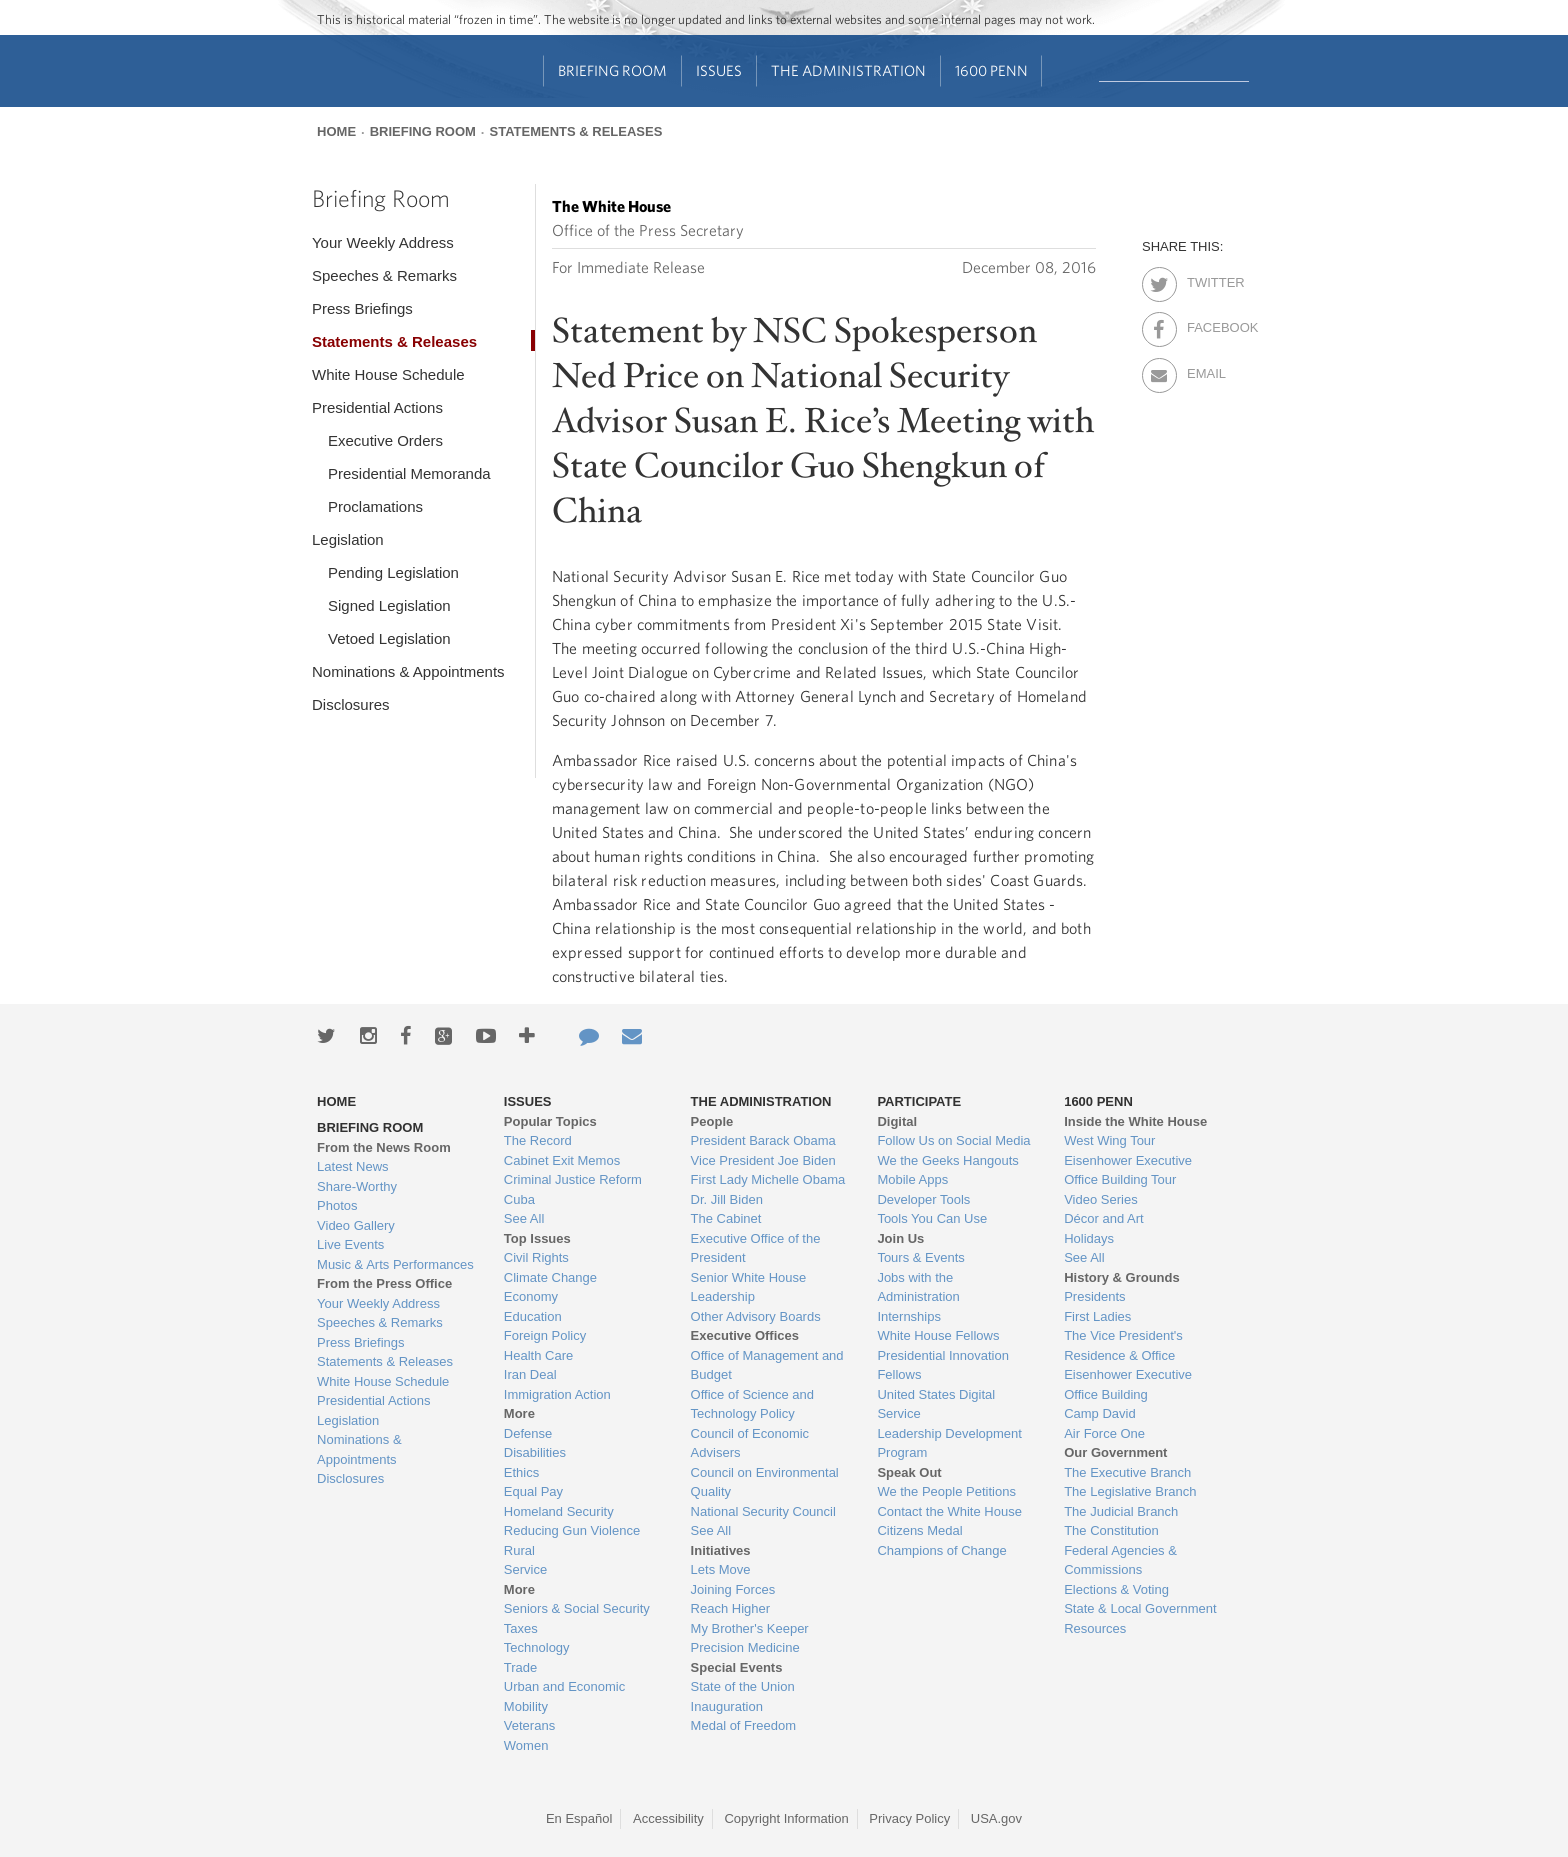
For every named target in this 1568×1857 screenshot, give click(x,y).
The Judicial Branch (1121, 1511)
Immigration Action (557, 1394)
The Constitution (1111, 1530)
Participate (919, 1101)
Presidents (1094, 1296)
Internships (909, 1316)
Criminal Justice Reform (573, 1179)
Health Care (538, 1355)
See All (524, 1218)
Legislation (348, 539)
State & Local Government (1140, 1608)
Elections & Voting (1116, 1589)
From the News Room (384, 1147)
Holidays (1089, 1238)
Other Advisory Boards (756, 1316)
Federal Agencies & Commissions (1120, 1560)
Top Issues (537, 1238)
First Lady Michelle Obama (768, 1179)
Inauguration (727, 1706)
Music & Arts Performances (395, 1264)
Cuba (519, 1199)
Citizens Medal (919, 1530)
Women (526, 1745)
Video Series (1100, 1199)
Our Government (1115, 1452)
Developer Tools (923, 1199)
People (712, 1121)
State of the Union (743, 1686)
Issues (719, 70)
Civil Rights (536, 1257)
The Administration (848, 70)
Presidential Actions (377, 407)
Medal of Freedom (744, 1725)
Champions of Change (941, 1550)
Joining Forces (733, 1589)
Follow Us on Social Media (953, 1140)
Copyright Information (786, 1818)
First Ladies (1097, 1316)
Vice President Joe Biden (763, 1160)
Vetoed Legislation (389, 638)
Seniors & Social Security (577, 1608)
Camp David (1100, 1413)
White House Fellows (938, 1335)
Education (533, 1316)
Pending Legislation (393, 572)
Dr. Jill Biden (727, 1199)
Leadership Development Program (949, 1443)
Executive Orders (385, 440)
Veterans (529, 1725)
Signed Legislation (389, 605)
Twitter (1204, 279)
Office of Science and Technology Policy (752, 1404)
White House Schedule (388, 374)
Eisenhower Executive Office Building (1128, 1384)
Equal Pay (533, 1491)
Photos (337, 1205)
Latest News (353, 1166)
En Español (579, 1818)
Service (525, 1569)
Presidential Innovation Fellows (943, 1365)
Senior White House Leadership (749, 1287)
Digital (897, 1121)
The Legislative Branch (1130, 1491)
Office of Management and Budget (767, 1365)
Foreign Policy (545, 1335)
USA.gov (996, 1818)
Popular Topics (550, 1121)
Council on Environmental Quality (765, 1482)
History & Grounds (1122, 1277)
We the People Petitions (946, 1491)
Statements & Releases (575, 131)
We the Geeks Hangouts (947, 1160)
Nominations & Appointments (408, 671)
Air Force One (1104, 1433)
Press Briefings (362, 308)
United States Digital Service (936, 1404)
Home (336, 131)
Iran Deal (530, 1374)
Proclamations (375, 506)
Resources (1095, 1628)
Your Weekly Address (383, 242)
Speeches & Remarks (384, 275)
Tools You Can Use (932, 1218)
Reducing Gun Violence (572, 1530)
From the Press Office (384, 1283)
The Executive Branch (1127, 1472)
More (519, 1413)
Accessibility (668, 1818)
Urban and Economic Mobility (564, 1696)
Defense (528, 1433)
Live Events (350, 1244)
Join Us (900, 1238)
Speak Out (909, 1472)
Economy (531, 1296)
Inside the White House (1135, 1121)
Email (1204, 370)
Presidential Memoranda (409, 473)
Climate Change (550, 1277)
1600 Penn (991, 70)
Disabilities (535, 1452)
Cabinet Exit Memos (562, 1160)
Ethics (521, 1472)
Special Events (737, 1667)
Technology (537, 1647)
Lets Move (721, 1569)
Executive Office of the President (756, 1248)
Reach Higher (731, 1608)
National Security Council (763, 1511)
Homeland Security (559, 1511)
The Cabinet (726, 1218)
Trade (520, 1667)
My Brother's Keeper (750, 1628)
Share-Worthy (357, 1186)
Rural (519, 1550)
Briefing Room (612, 70)
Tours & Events (920, 1257)
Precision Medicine (745, 1647)
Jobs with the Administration (918, 1287)
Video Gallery (356, 1225)
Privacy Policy (909, 1818)
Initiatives (721, 1550)
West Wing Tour (1109, 1140)
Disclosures (351, 704)
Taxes (521, 1628)
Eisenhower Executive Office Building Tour (1128, 1170)
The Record (538, 1140)
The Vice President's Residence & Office (1123, 1345)
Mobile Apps (912, 1179)
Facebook (1204, 324)
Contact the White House (949, 1511)
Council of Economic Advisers (750, 1443)
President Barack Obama (763, 1140)
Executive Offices (745, 1335)
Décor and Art (1104, 1218)
